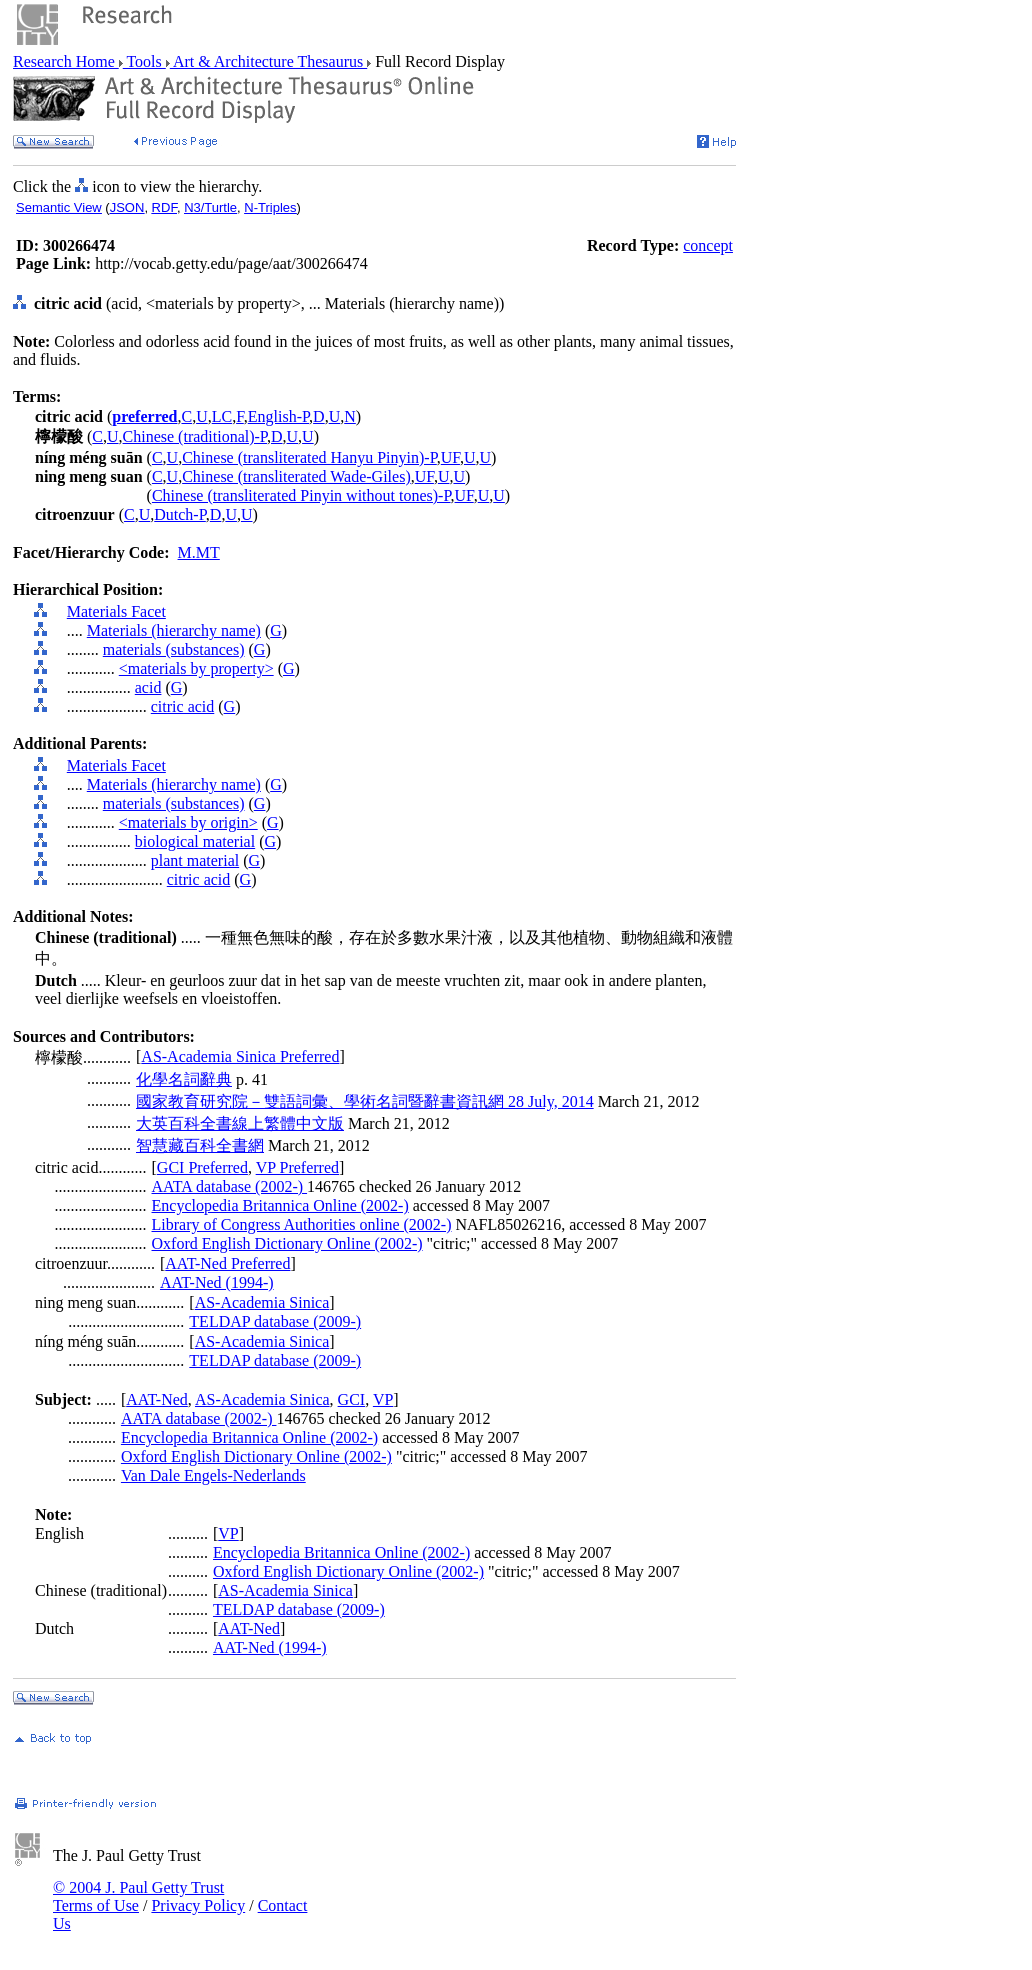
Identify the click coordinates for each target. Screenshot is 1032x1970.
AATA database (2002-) (230, 1186)
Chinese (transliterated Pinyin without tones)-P (301, 495)
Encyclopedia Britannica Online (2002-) (280, 1205)
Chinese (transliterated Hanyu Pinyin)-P (309, 457)
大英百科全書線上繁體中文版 (240, 1123)
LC (222, 416)
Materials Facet (116, 611)
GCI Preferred (202, 1167)
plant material (195, 860)
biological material (195, 841)
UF (450, 457)
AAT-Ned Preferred (227, 1263)
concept (708, 245)
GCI (352, 1399)
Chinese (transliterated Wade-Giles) (296, 476)
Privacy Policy (198, 1905)
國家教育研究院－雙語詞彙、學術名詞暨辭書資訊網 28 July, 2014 (365, 1101)
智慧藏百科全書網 (200, 1145)
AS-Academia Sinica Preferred (240, 1056)
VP (383, 1399)
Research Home (66, 61)
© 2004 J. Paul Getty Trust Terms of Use (138, 1896)
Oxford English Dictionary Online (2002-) (287, 1243)
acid (148, 687)
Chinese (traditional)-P (195, 436)
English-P (278, 416)
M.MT (199, 552)
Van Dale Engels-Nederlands (213, 1475)
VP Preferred (297, 1167)
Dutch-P (180, 514)
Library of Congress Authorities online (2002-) (302, 1224)
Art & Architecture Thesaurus (268, 61)
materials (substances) (174, 649)
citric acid (183, 706)
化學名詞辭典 (184, 1079)
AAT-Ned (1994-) (217, 1282)
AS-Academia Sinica (262, 1302)
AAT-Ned (157, 1399)
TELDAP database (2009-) (275, 1321)
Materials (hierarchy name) (174, 630)
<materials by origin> (188, 822)
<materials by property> (196, 668)
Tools (144, 61)
